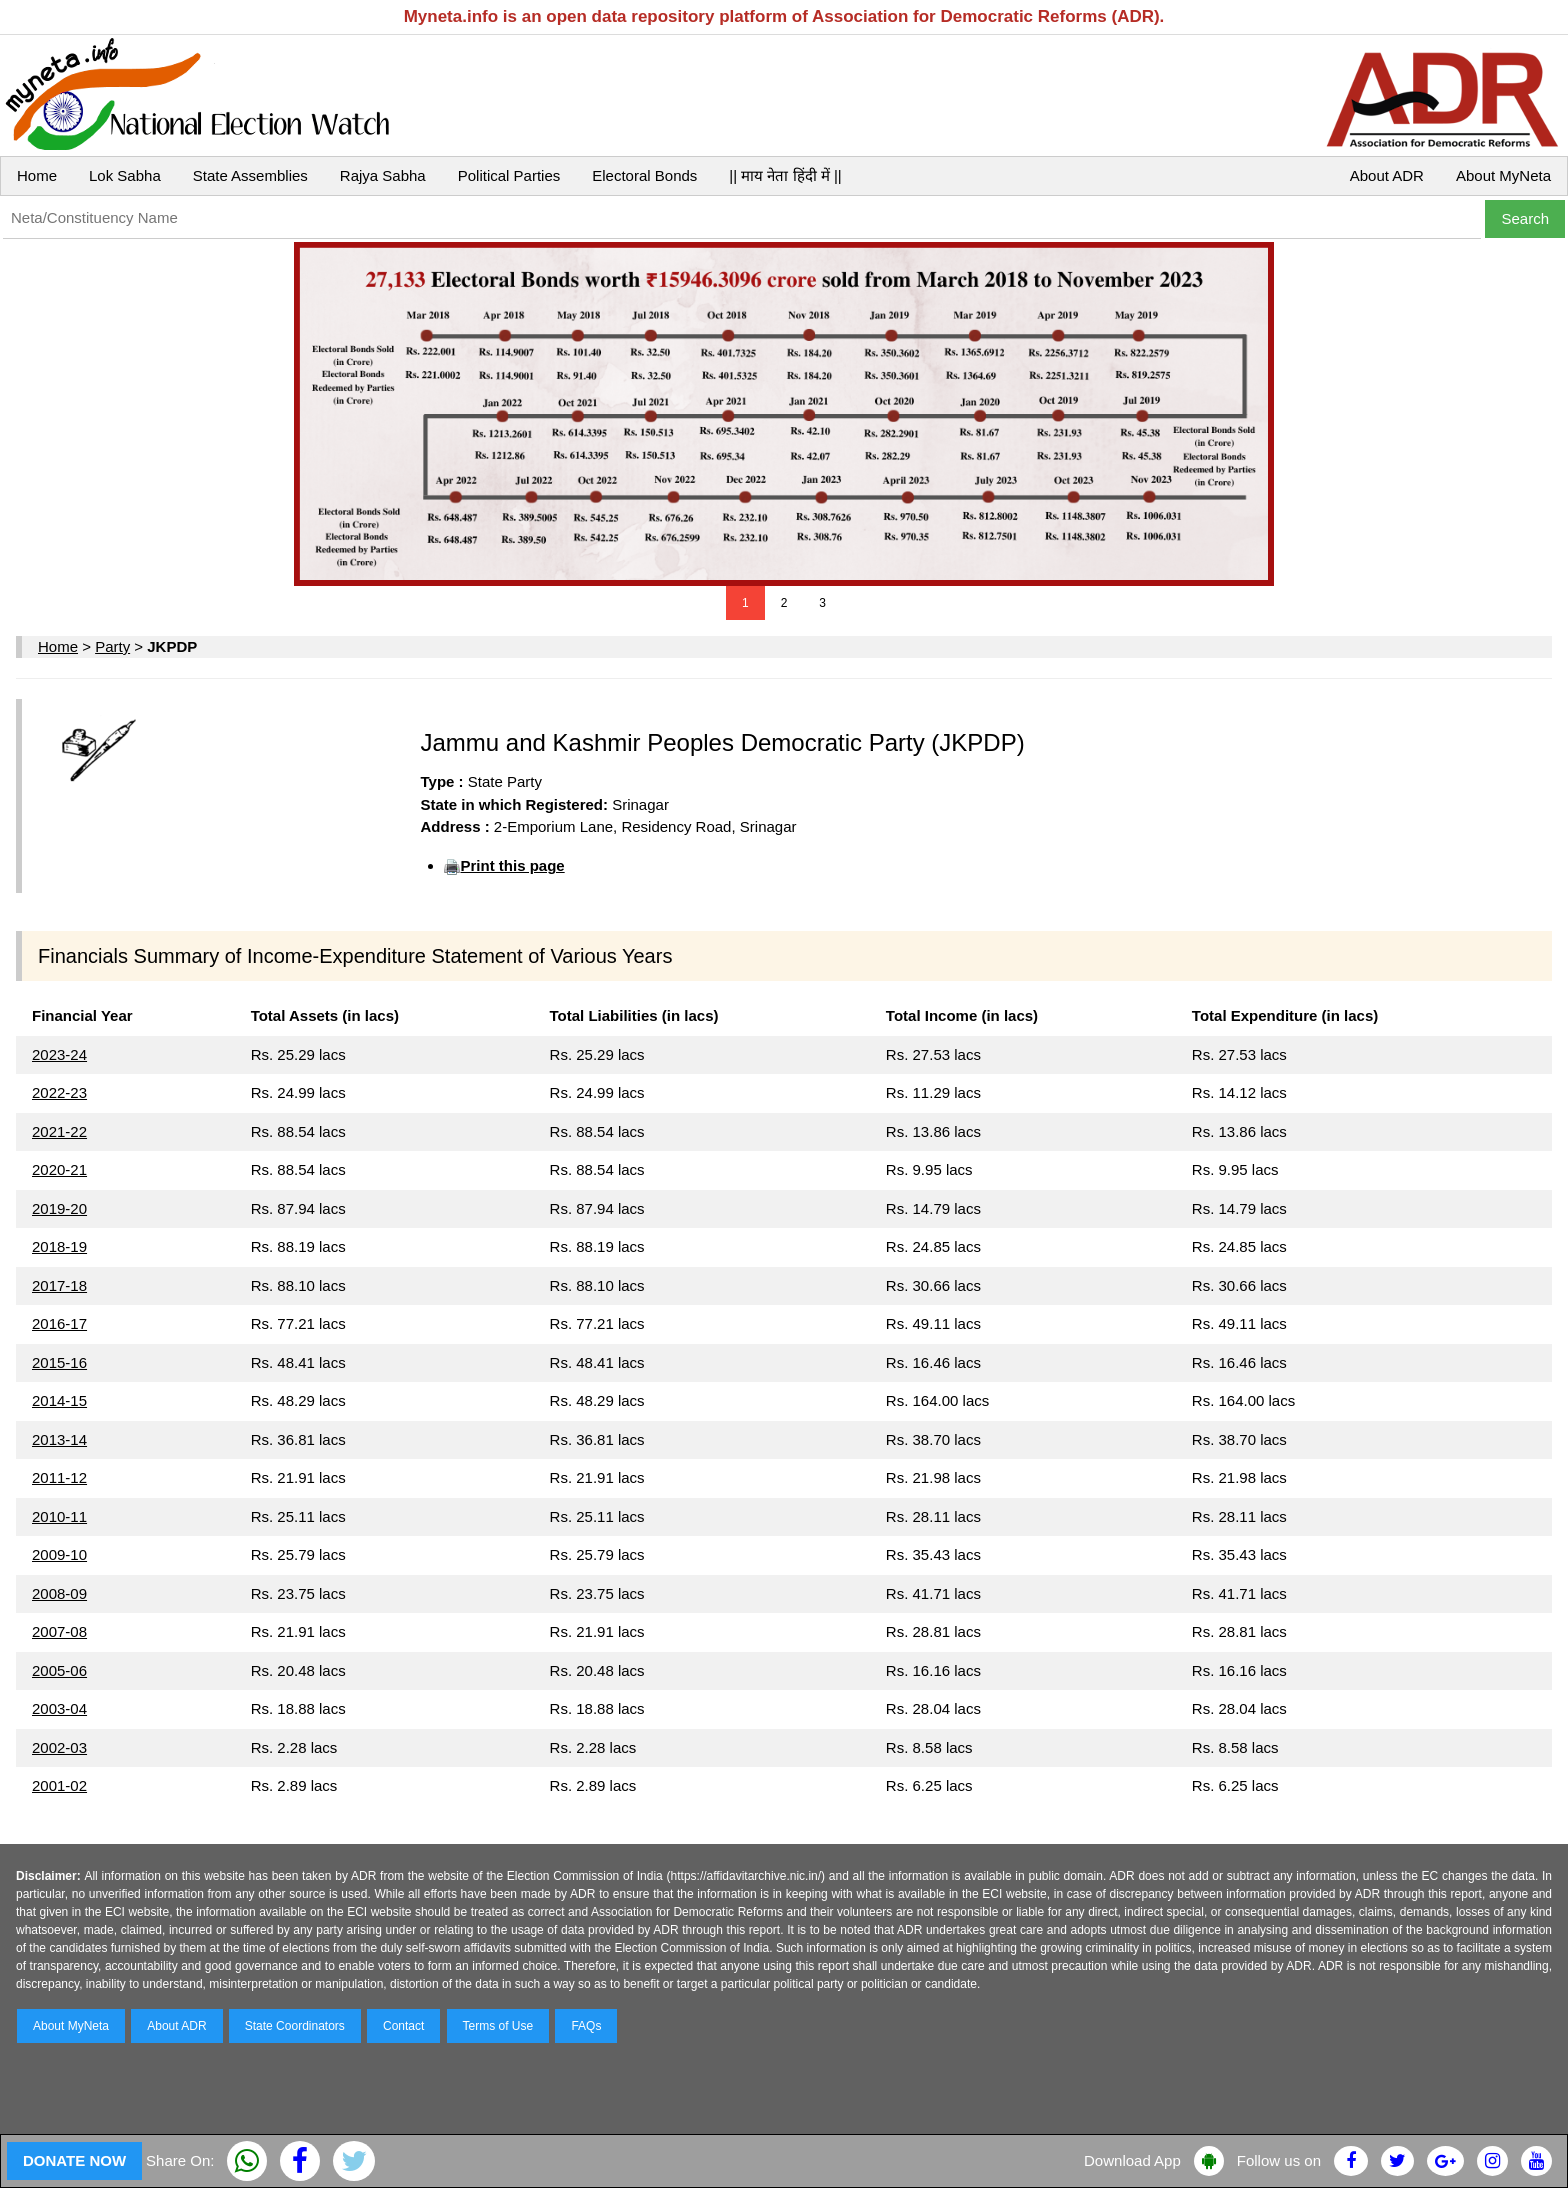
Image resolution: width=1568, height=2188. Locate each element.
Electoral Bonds (644, 175)
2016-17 (59, 1323)
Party (112, 646)
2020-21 (59, 1169)
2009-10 (59, 1554)
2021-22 (59, 1131)
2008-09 (59, 1593)
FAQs (586, 2026)
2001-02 (59, 1785)
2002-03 (59, 1747)
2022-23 (59, 1092)
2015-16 (59, 1362)
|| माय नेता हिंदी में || (785, 175)
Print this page (512, 865)
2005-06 (59, 1670)
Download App (1132, 2160)
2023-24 (59, 1054)
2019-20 (59, 1208)
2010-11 (59, 1516)
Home (37, 175)
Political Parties (509, 175)
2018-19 (59, 1246)
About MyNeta (1503, 175)
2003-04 (59, 1708)
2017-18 (59, 1285)
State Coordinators (295, 2026)
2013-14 (59, 1439)
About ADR (1387, 175)
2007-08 (59, 1631)
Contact (403, 2026)
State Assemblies (250, 175)
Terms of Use (498, 2026)
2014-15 (59, 1400)
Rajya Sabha (383, 175)
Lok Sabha (125, 175)
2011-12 (59, 1477)
